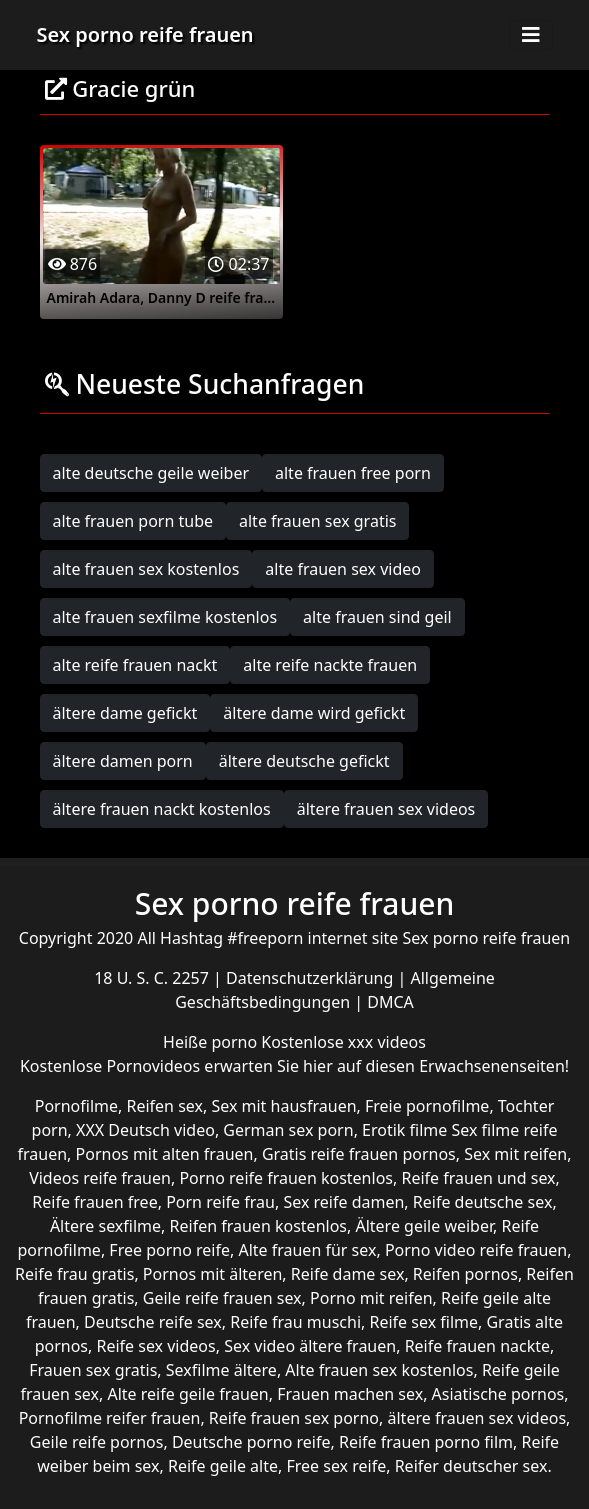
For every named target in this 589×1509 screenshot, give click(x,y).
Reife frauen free (94, 1202)
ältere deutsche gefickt (304, 761)
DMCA (390, 1002)
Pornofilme (76, 1106)
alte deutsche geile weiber (151, 473)
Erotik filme (404, 1130)
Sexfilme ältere (221, 1370)
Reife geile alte (223, 1466)
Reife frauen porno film (426, 1442)
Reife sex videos (155, 1346)
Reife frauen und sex (478, 1178)
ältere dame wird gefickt (314, 713)
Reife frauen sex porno (294, 1418)
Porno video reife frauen (476, 1250)
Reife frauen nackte (477, 1346)
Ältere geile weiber (424, 1226)
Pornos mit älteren (213, 1274)
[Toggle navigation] (531, 35)
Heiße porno (212, 1042)
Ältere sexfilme (105, 1226)
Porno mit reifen (371, 1298)
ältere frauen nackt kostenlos (162, 809)
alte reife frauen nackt (135, 665)
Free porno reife (169, 1250)
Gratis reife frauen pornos (359, 1154)
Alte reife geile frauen (187, 1394)
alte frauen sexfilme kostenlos (165, 617)
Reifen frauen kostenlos (258, 1226)
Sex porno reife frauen (145, 34)
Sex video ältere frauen (310, 1346)
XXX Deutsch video (145, 1130)
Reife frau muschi (295, 1322)
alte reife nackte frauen (330, 665)
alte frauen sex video (343, 569)
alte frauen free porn (353, 473)
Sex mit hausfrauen (283, 1106)
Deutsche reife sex (153, 1322)
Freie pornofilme (427, 1106)
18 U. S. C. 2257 (153, 978)
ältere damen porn (123, 761)
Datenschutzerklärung (311, 978)
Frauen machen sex (350, 1394)
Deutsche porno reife (251, 1442)
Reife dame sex (348, 1274)
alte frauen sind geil (377, 617)
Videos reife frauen (100, 1178)
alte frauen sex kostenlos (146, 569)
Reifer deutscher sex (471, 1466)
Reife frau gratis (74, 1274)
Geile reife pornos (97, 1442)
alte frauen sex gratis (317, 521)
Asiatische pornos (498, 1394)
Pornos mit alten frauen (165, 1154)
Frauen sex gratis (93, 1370)
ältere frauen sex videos (386, 809)
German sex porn (288, 1130)
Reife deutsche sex (483, 1202)
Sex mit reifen (515, 1154)
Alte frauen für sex (307, 1250)
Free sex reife (336, 1466)
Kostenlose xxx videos (343, 1042)
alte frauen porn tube (133, 521)
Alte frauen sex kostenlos (379, 1370)
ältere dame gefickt (125, 713)
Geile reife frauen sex (222, 1298)
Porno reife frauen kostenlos (286, 1178)
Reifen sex (164, 1106)
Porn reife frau (220, 1202)
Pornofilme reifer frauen (110, 1418)
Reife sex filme (423, 1322)
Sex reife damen (343, 1202)
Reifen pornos (465, 1274)
